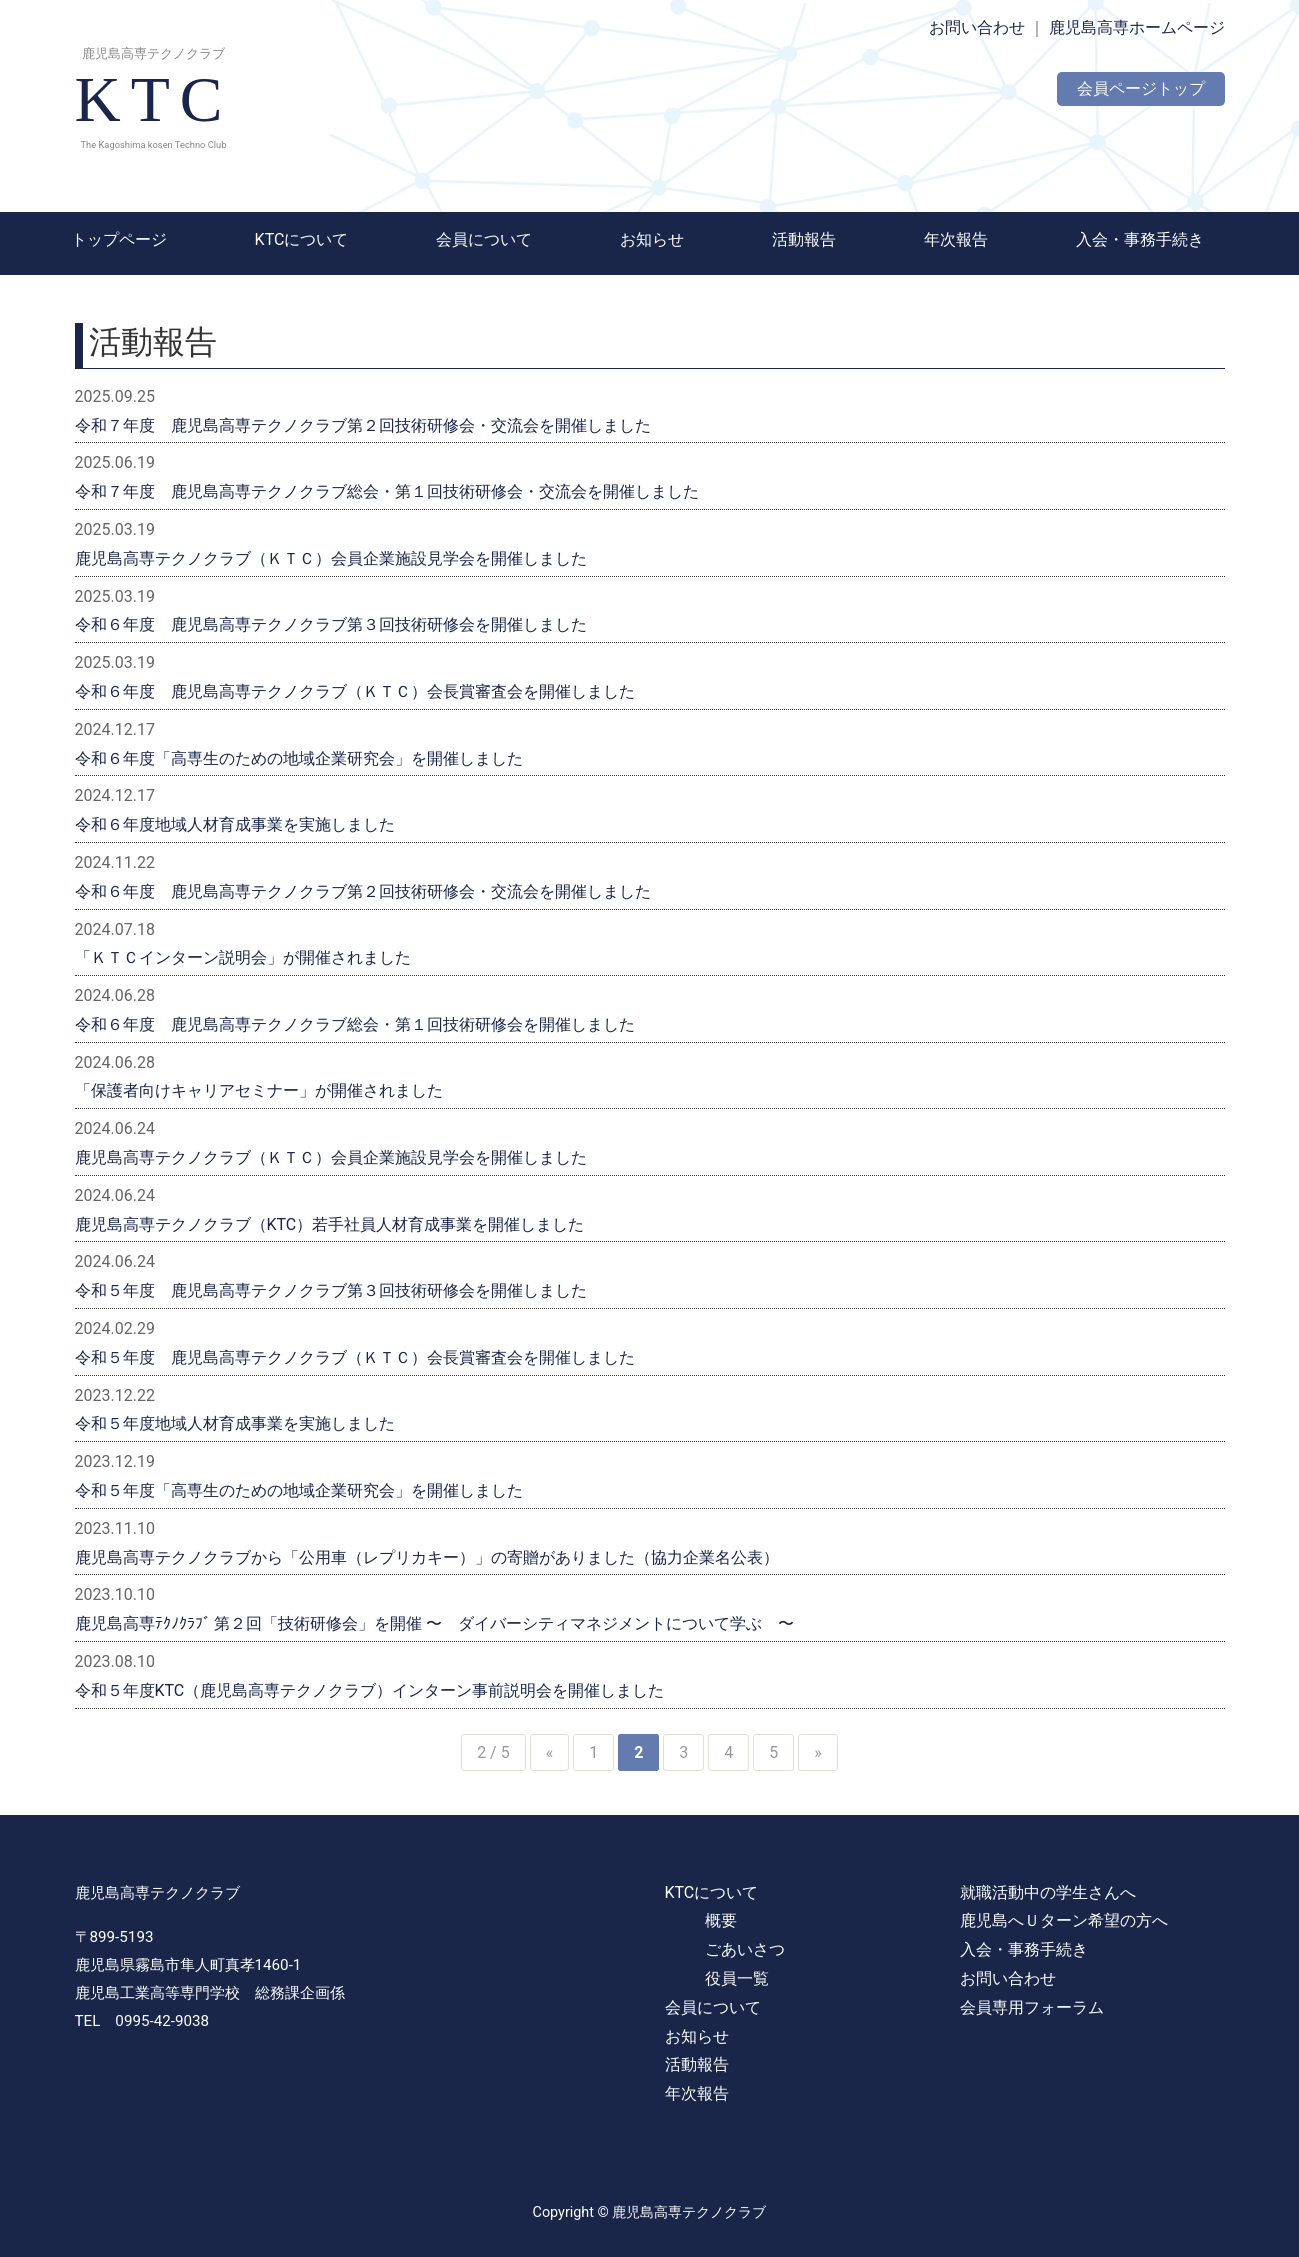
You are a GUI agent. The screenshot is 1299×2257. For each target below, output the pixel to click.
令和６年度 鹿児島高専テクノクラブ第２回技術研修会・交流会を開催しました (363, 891)
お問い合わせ (977, 27)
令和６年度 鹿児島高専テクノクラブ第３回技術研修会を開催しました (331, 624)
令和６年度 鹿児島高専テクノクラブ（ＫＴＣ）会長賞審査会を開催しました (355, 691)
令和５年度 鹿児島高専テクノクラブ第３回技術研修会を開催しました (331, 1290)
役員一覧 (737, 1978)
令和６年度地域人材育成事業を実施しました (235, 824)
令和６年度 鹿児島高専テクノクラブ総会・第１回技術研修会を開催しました (355, 1024)
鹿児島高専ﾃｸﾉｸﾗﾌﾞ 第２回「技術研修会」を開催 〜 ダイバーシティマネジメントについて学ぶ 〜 (435, 1623)
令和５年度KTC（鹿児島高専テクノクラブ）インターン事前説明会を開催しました (370, 1690)
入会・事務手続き (1140, 239)
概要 (721, 1920)
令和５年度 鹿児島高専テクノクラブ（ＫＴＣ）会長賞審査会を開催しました (355, 1357)
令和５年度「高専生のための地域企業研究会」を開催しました (299, 1490)
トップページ (119, 239)
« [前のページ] (550, 1752)
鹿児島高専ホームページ (1137, 27)
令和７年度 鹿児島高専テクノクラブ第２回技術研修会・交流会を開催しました (363, 425)
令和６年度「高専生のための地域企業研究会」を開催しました (299, 758)
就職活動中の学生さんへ (1048, 1892)
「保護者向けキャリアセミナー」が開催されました (259, 1090)
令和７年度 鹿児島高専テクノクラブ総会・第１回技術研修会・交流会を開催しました (387, 491)
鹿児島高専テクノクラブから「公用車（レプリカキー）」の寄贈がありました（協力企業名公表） (427, 1557)
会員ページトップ (1141, 88)
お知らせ (652, 239)
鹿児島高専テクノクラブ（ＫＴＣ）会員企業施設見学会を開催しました (331, 558)
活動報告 (804, 239)
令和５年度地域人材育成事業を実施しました (235, 1423)
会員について (484, 239)
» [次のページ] (818, 1752)
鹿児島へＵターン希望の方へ (1064, 1920)
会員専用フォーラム (1032, 2007)
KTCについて (302, 239)
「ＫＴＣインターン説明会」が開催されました (243, 957)
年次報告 (956, 239)
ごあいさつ (745, 1949)
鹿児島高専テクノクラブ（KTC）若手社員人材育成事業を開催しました (330, 1224)
